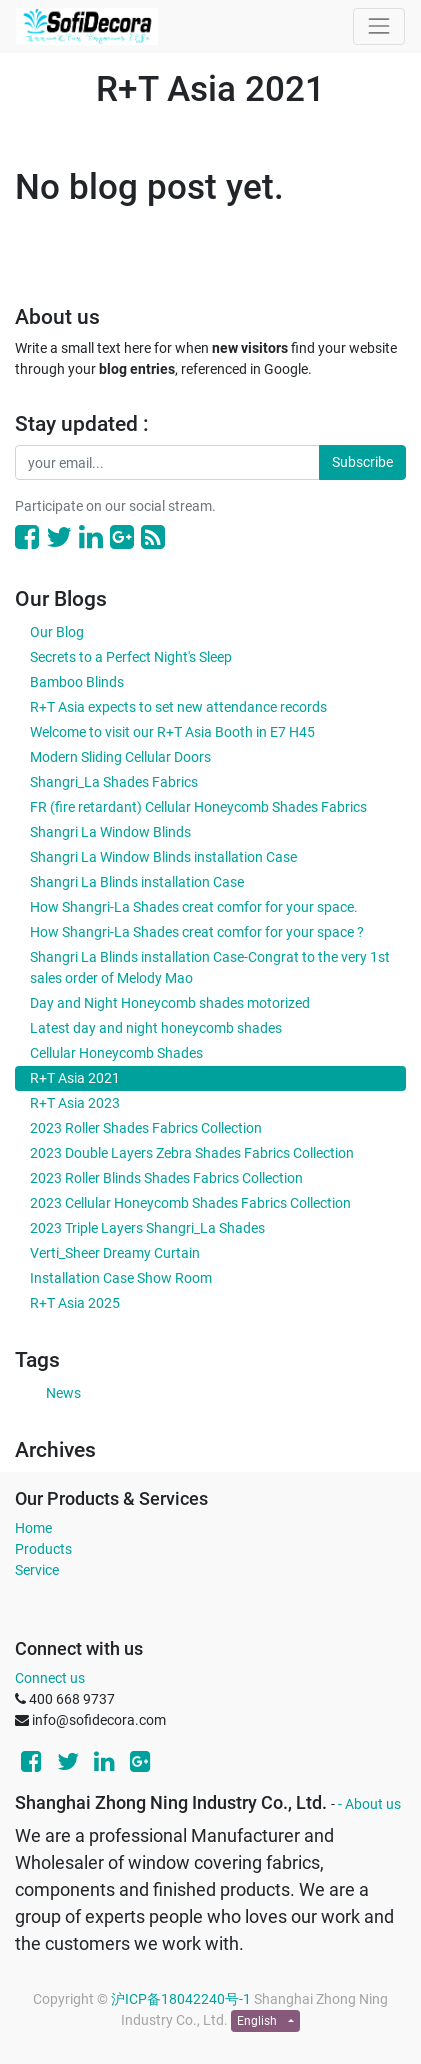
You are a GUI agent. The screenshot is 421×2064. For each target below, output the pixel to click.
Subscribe (362, 462)
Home (33, 1528)
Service (37, 1570)
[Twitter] (59, 537)
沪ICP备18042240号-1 (181, 1999)
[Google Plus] (122, 537)
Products (43, 1549)
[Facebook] (27, 537)
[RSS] (153, 537)
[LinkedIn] (91, 537)
